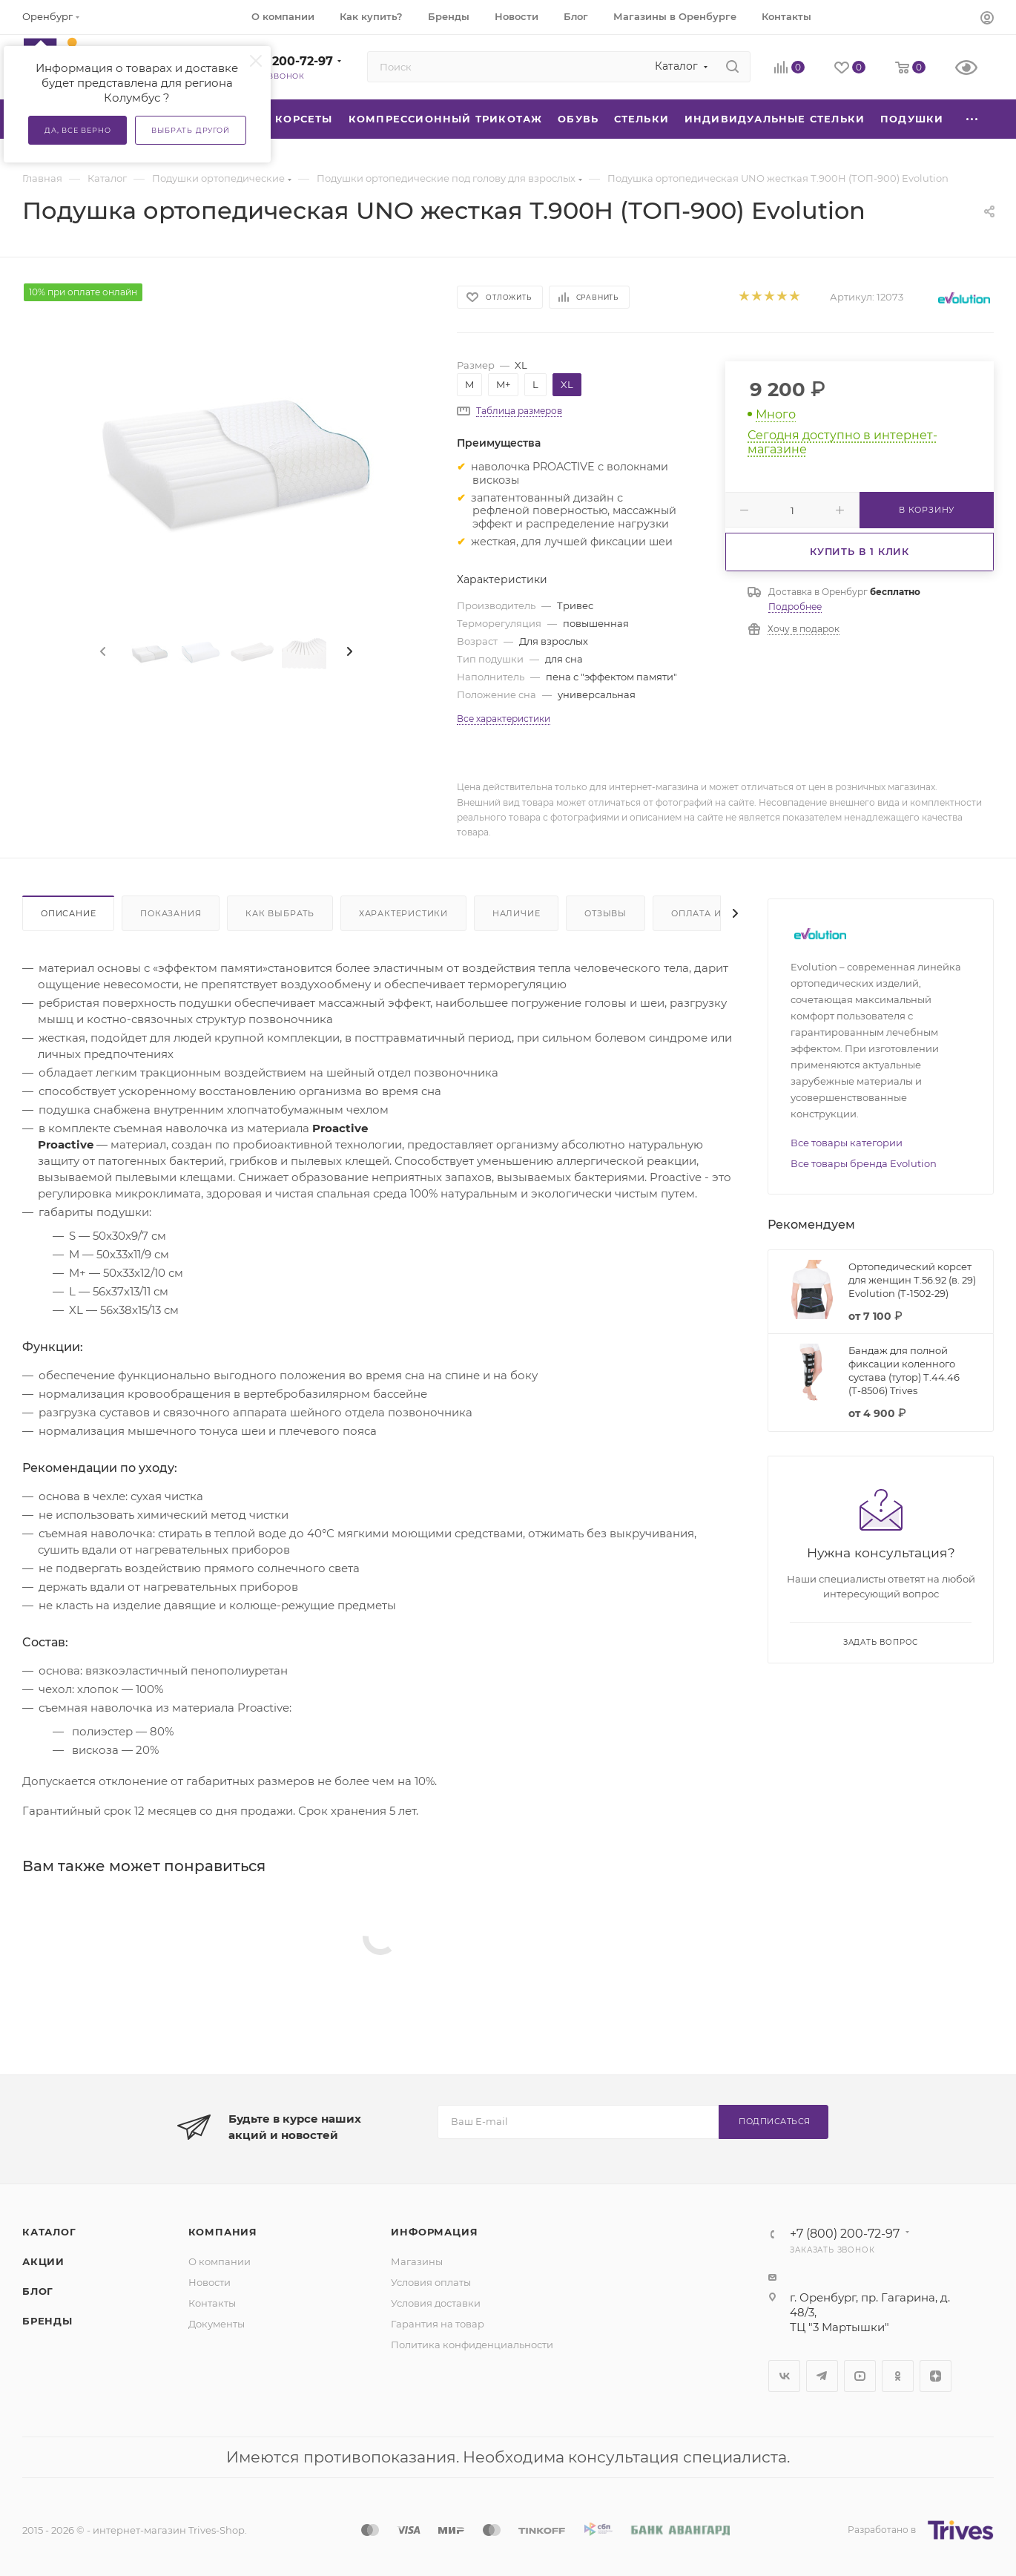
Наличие (516, 913)
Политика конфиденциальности (472, 2344)
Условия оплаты (431, 2282)
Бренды (47, 2321)
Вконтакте (784, 2376)
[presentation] (101, 652)
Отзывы (605, 913)
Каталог (49, 2232)
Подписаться (775, 2121)
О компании (219, 2261)
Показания (170, 913)
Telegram (822, 2376)
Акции (43, 2261)
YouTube (860, 2376)
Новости (209, 2282)
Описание (68, 913)
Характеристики (403, 913)
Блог (37, 2291)
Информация (434, 2232)
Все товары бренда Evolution (864, 1163)
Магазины (417, 2261)
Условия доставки (436, 2303)
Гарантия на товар (437, 2324)
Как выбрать (279, 913)
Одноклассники (898, 2376)
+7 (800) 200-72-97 (275, 61)
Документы (216, 2324)
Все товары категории (847, 1143)
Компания (222, 2232)
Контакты (212, 2303)
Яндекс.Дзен (935, 2376)
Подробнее (795, 606)
